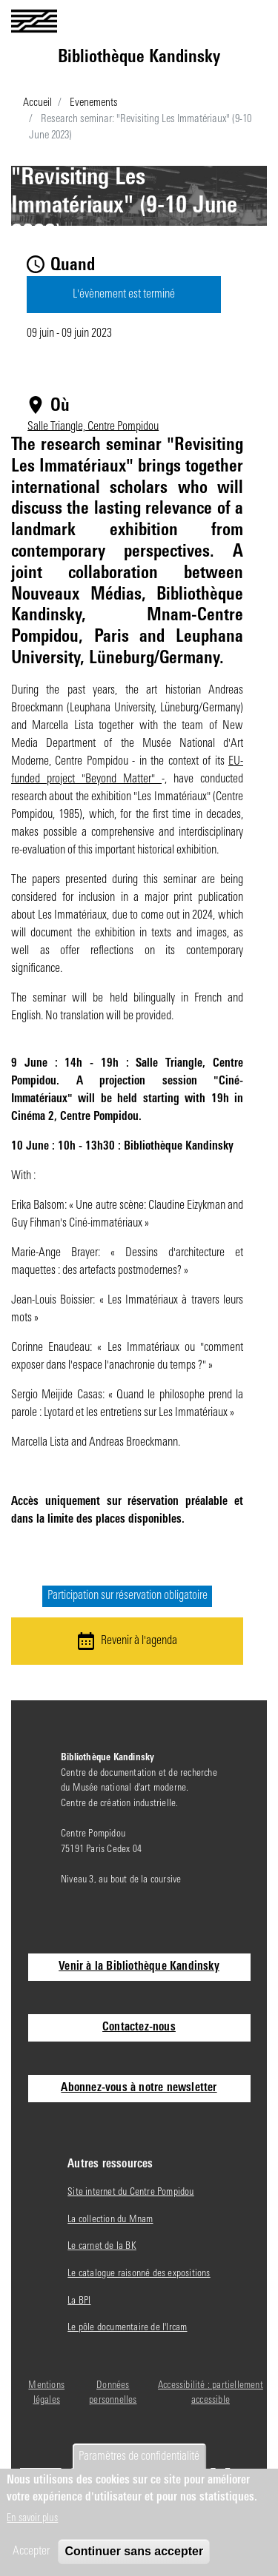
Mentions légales (46, 2393)
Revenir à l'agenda (139, 1641)
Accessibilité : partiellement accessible (210, 2393)
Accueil (37, 103)
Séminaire (139, 260)
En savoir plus (32, 2518)
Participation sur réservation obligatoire (127, 1597)
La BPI (78, 2301)
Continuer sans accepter (133, 2551)
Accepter (31, 2551)
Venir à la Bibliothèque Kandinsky (139, 1967)
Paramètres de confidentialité (139, 2457)
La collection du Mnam (110, 2219)
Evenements (94, 103)
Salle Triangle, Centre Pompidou (93, 426)
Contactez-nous (139, 2027)
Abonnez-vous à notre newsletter (138, 2088)
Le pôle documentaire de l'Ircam (127, 2327)
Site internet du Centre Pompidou (130, 2192)
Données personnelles (112, 2393)
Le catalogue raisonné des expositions (138, 2273)
